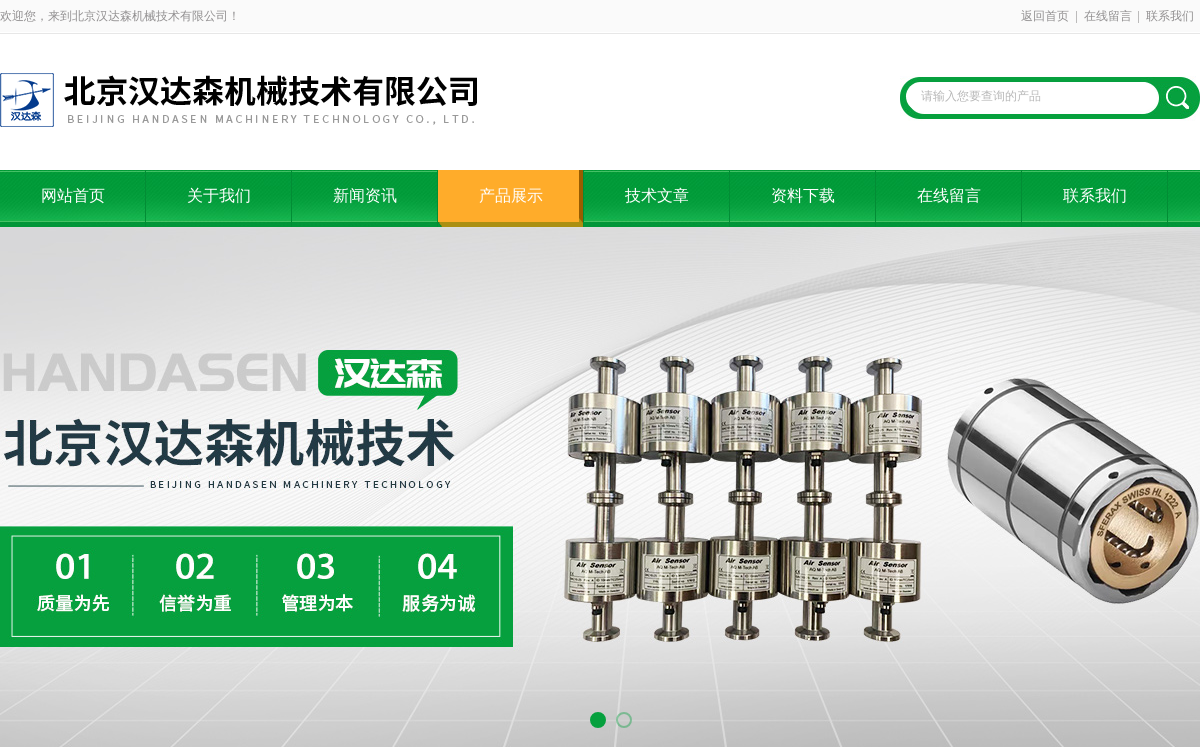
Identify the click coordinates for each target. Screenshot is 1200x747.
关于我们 (219, 195)
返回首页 (1045, 16)
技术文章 (657, 195)
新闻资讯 (365, 195)
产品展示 (511, 195)
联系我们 (1170, 16)
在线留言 (1108, 16)
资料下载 (803, 195)
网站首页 (73, 195)
